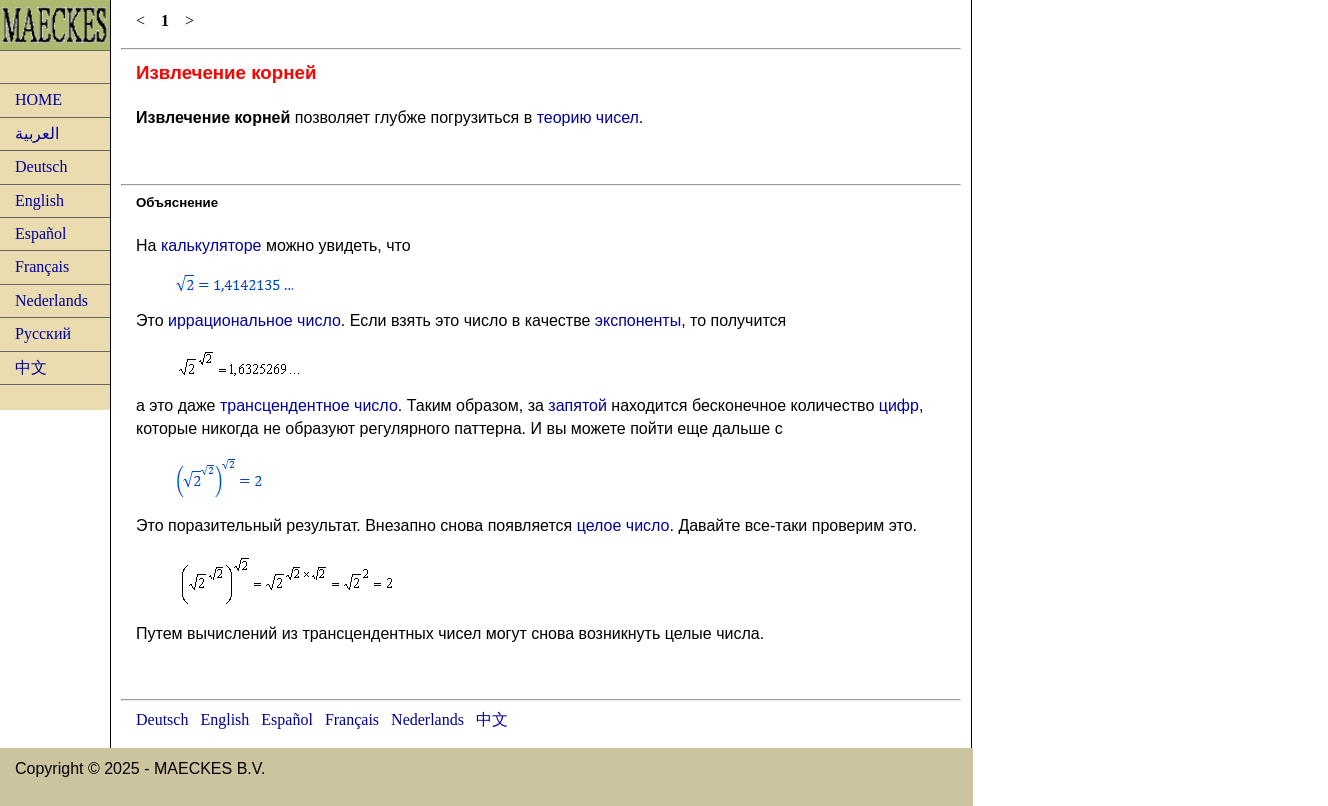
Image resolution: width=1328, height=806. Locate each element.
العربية (37, 133)
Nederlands (51, 300)
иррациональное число (254, 320)
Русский (43, 333)
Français (42, 266)
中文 (31, 367)
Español (41, 233)
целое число (623, 525)
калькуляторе (211, 245)
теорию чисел (588, 117)
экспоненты (638, 320)
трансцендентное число (309, 405)
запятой (577, 405)
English (39, 200)
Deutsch (41, 166)
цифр (899, 405)
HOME (38, 99)
